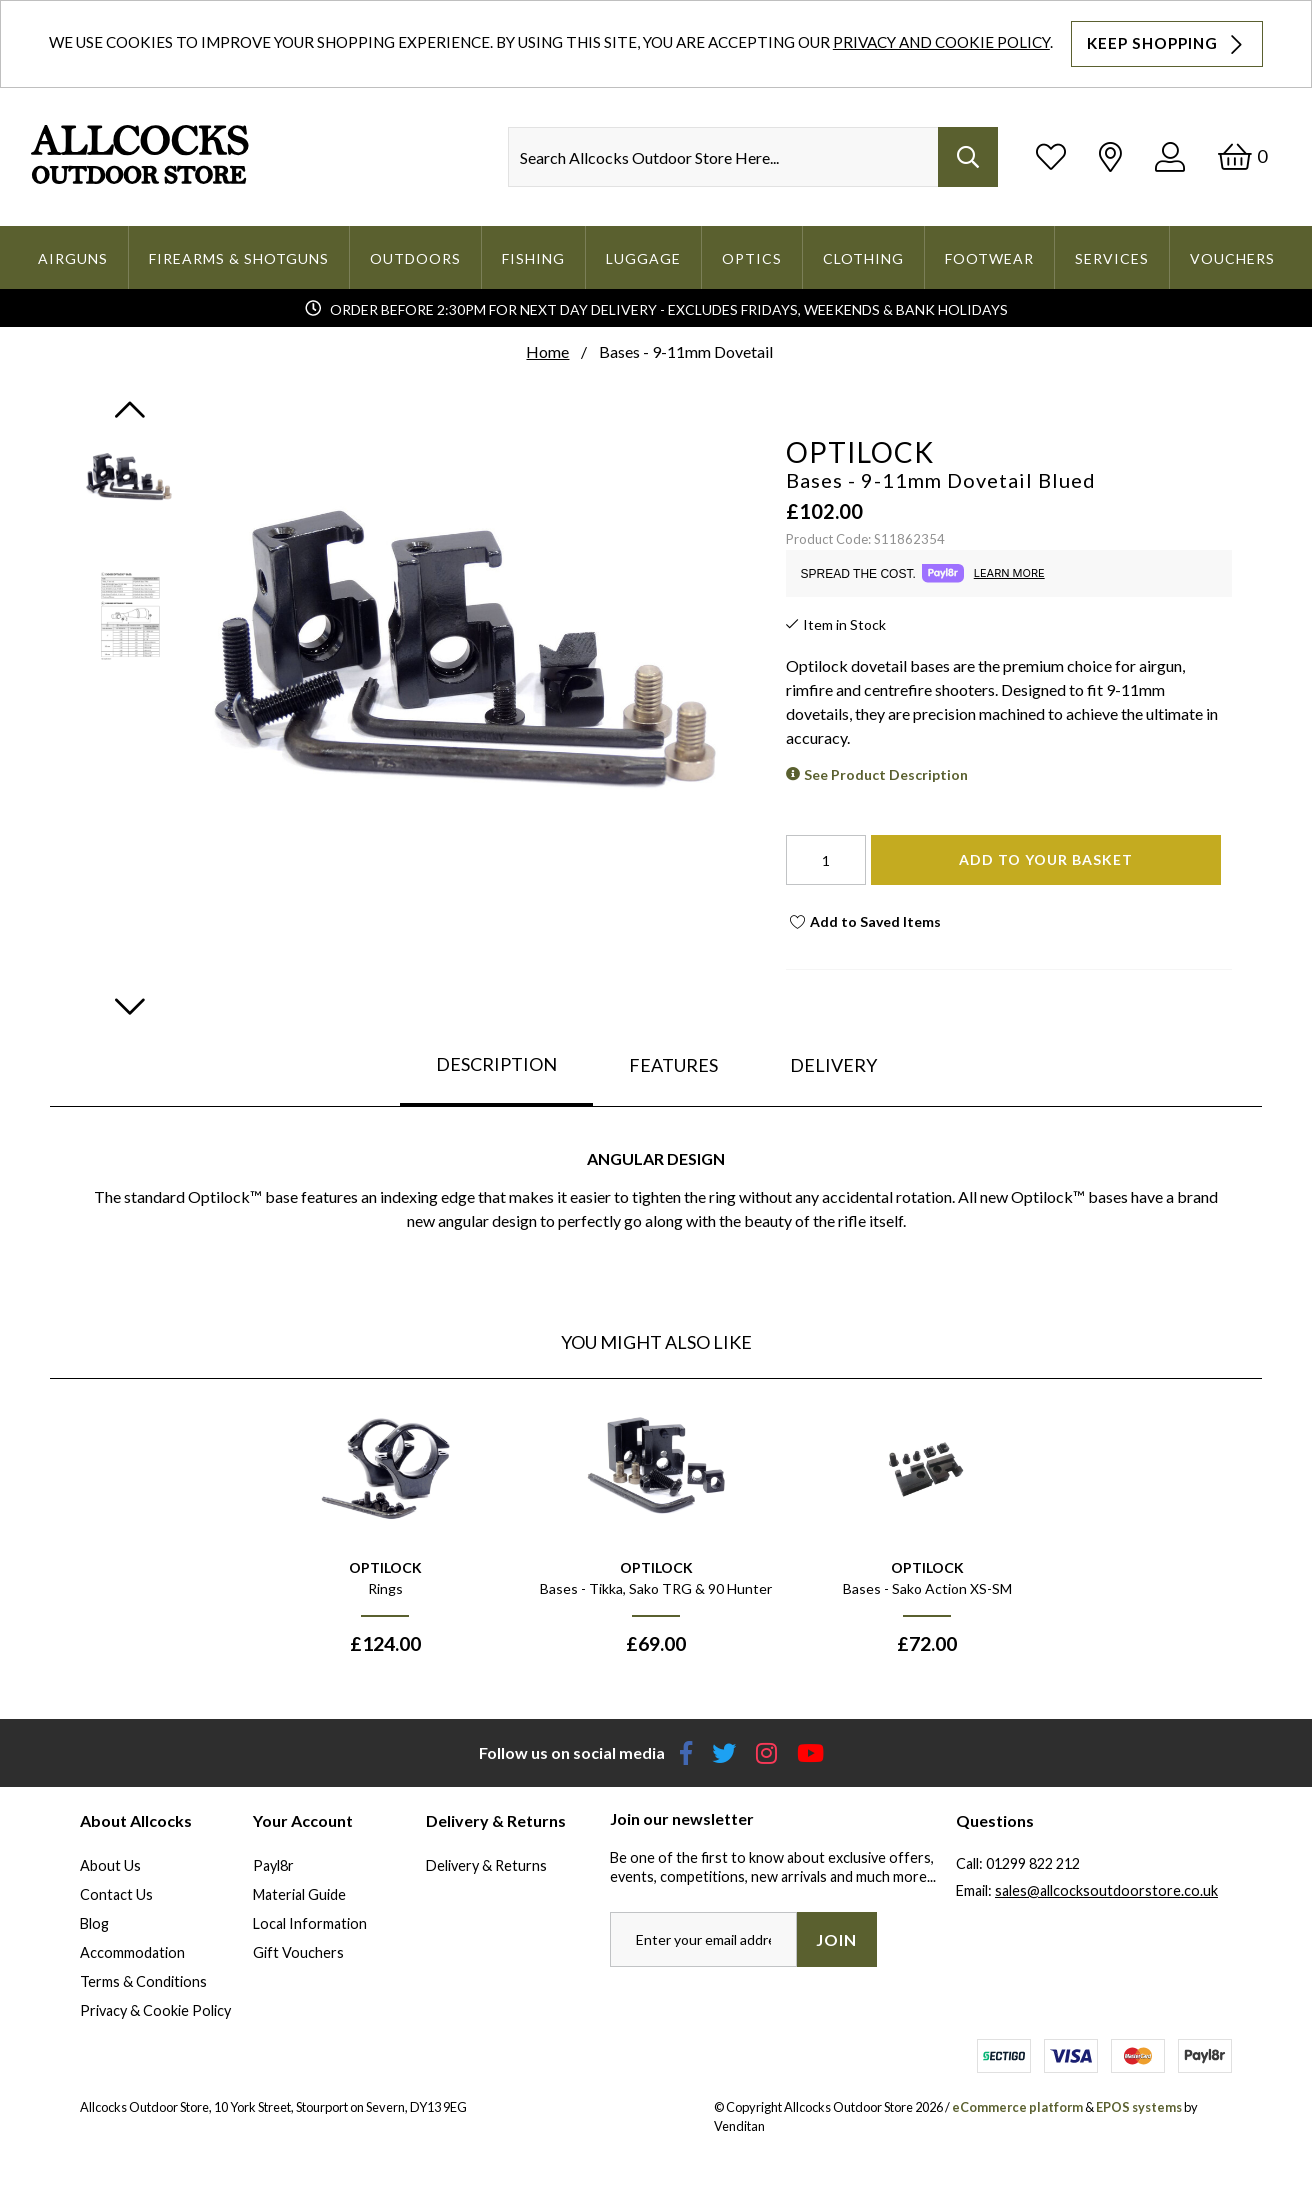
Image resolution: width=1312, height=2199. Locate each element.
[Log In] (1170, 156)
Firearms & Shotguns (239, 258)
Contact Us (116, 1894)
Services (1112, 258)
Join (836, 1939)
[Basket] (1242, 156)
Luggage (643, 258)
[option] (385, 1535)
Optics (752, 258)
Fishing (533, 258)
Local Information (310, 1923)
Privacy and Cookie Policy (941, 42)
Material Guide (299, 1894)
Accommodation (132, 1952)
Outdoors (415, 258)
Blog (94, 1923)
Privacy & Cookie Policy (155, 2010)
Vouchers (1232, 258)
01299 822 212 (1033, 1863)
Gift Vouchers (298, 1952)
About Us (110, 1865)
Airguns (73, 258)
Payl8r (273, 1865)
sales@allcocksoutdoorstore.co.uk (1106, 1890)
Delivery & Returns (486, 1865)
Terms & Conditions (143, 1981)
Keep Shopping (1167, 44)
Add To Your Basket (1046, 859)
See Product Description (886, 774)
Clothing (863, 258)
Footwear (989, 258)
